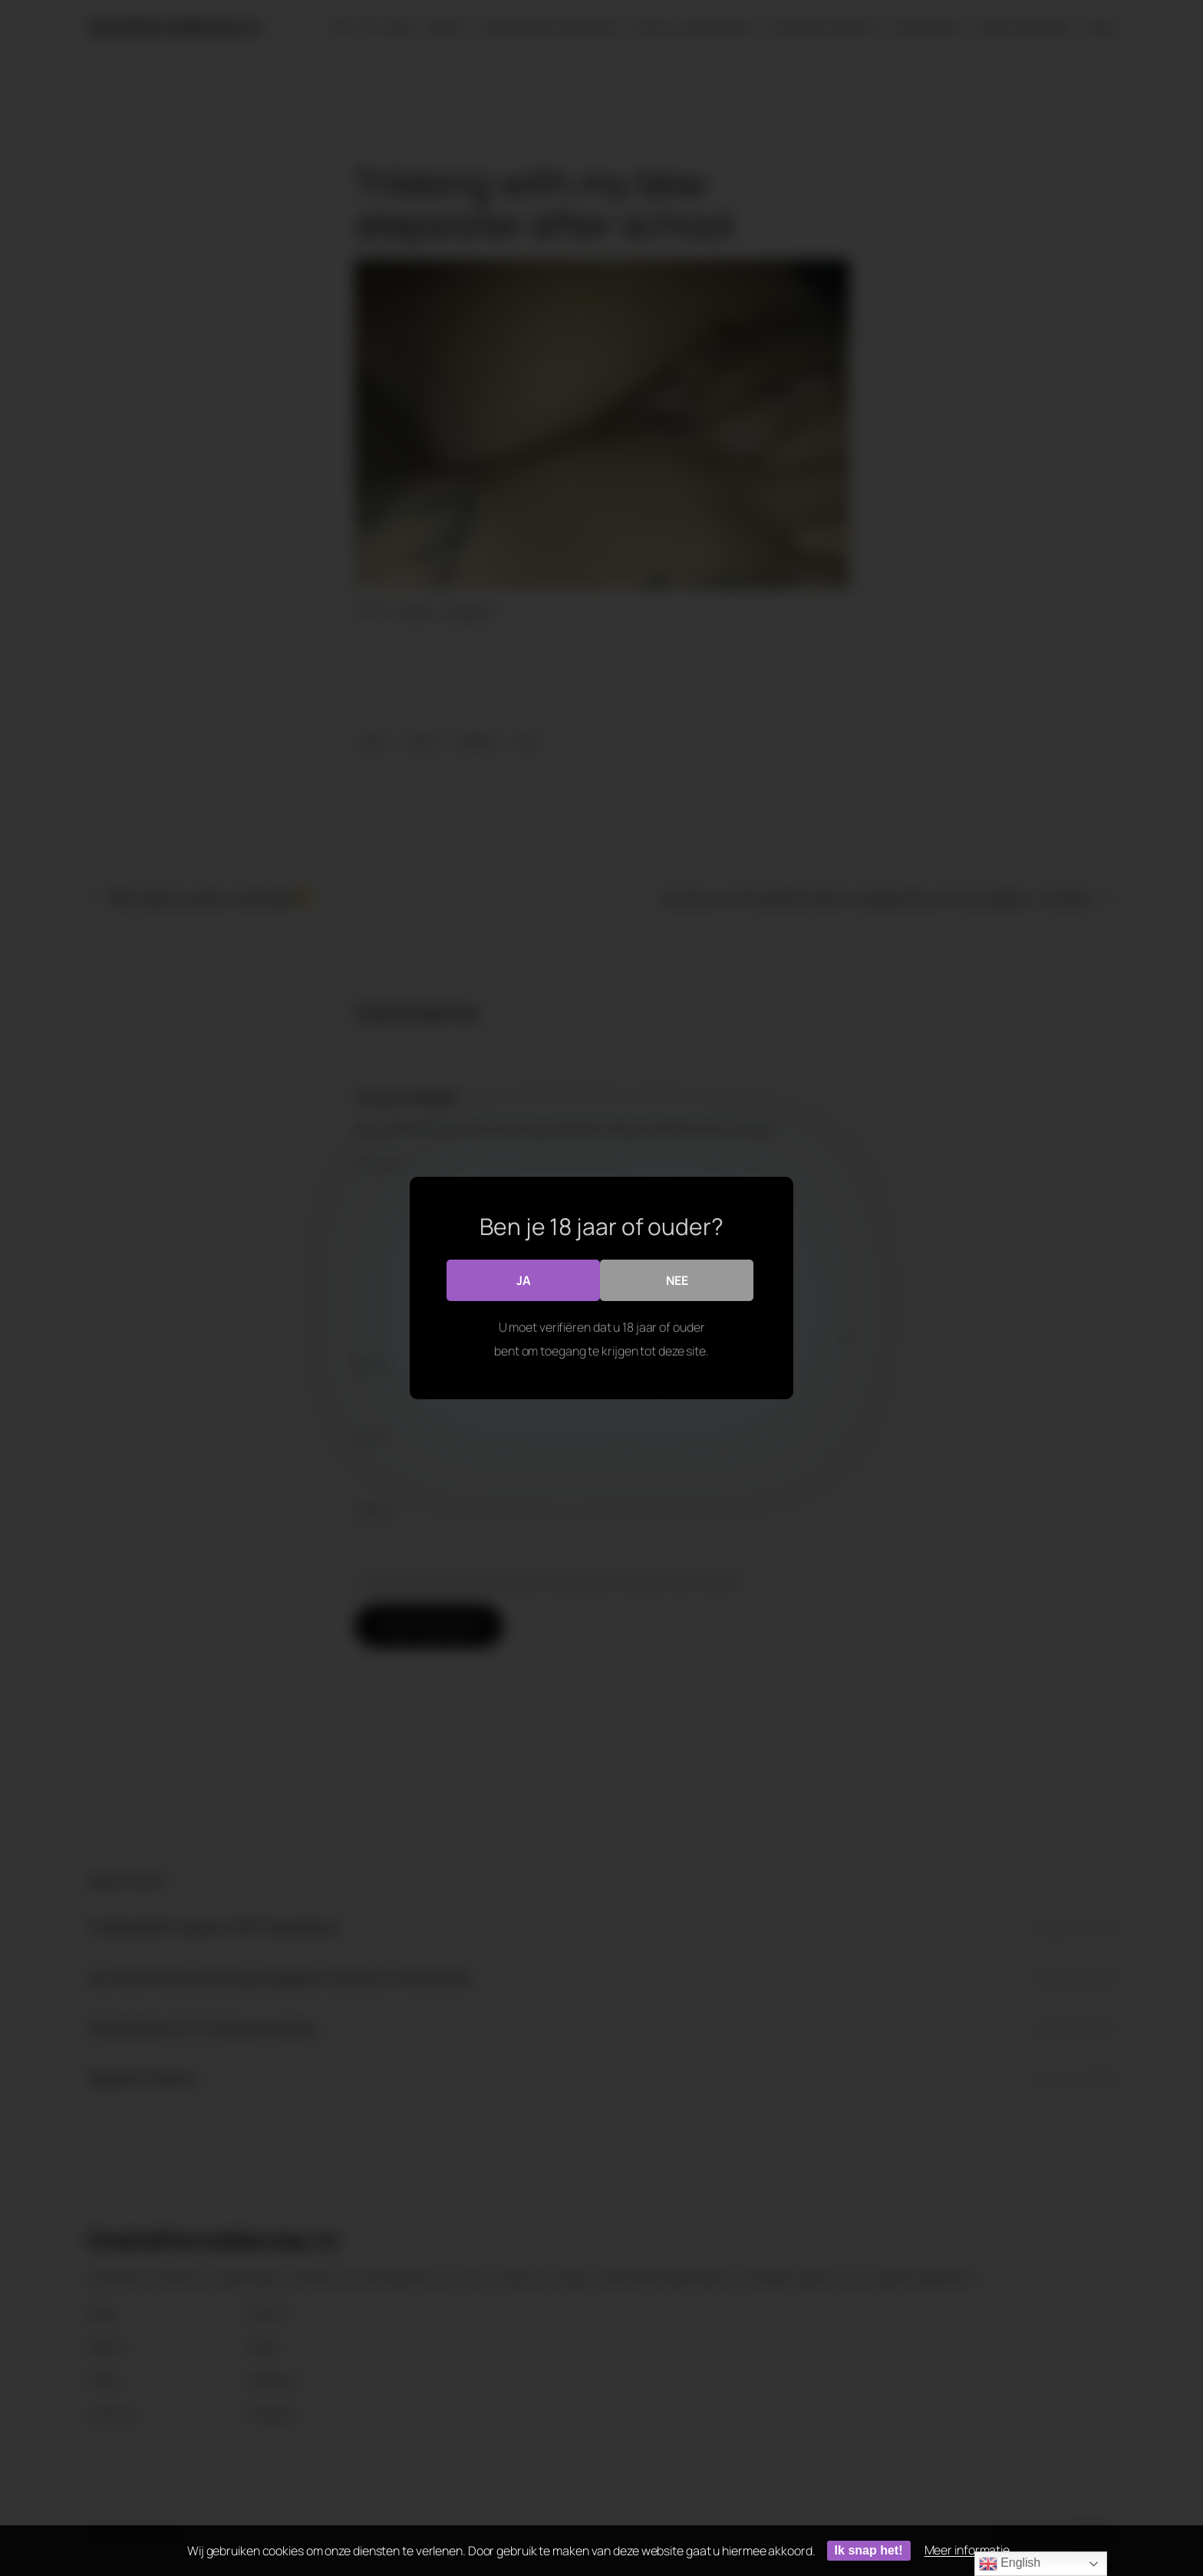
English (1009, 2564)
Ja (523, 1279)
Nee (677, 1279)
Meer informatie (967, 2549)
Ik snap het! (869, 2550)
